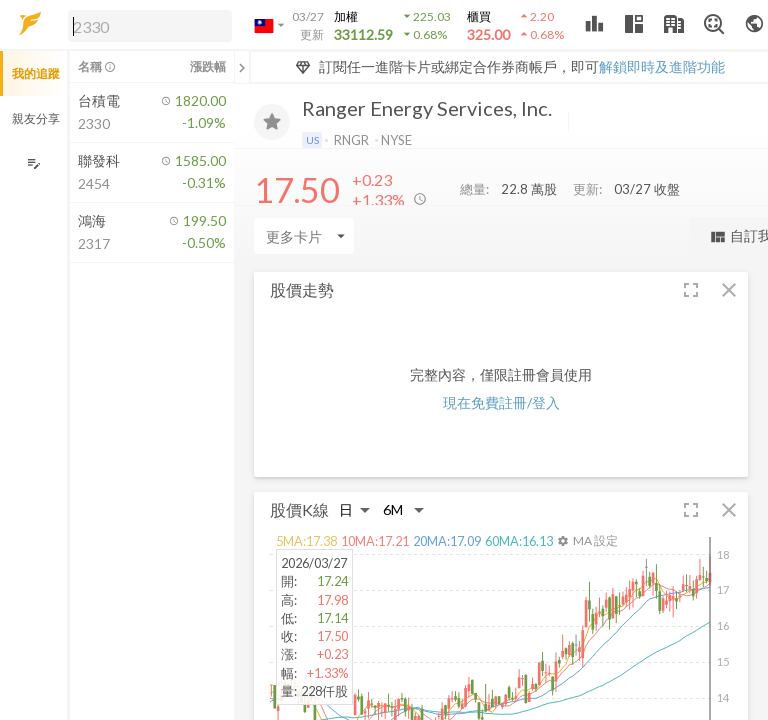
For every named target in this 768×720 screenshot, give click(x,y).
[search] (150, 26)
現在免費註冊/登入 (501, 402)
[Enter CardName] (304, 236)
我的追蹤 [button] (36, 73)
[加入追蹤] (272, 122)
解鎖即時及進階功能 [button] (662, 66)
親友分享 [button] (36, 118)
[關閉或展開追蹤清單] (242, 67)
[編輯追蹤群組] (33, 163)
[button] (146, 25)
